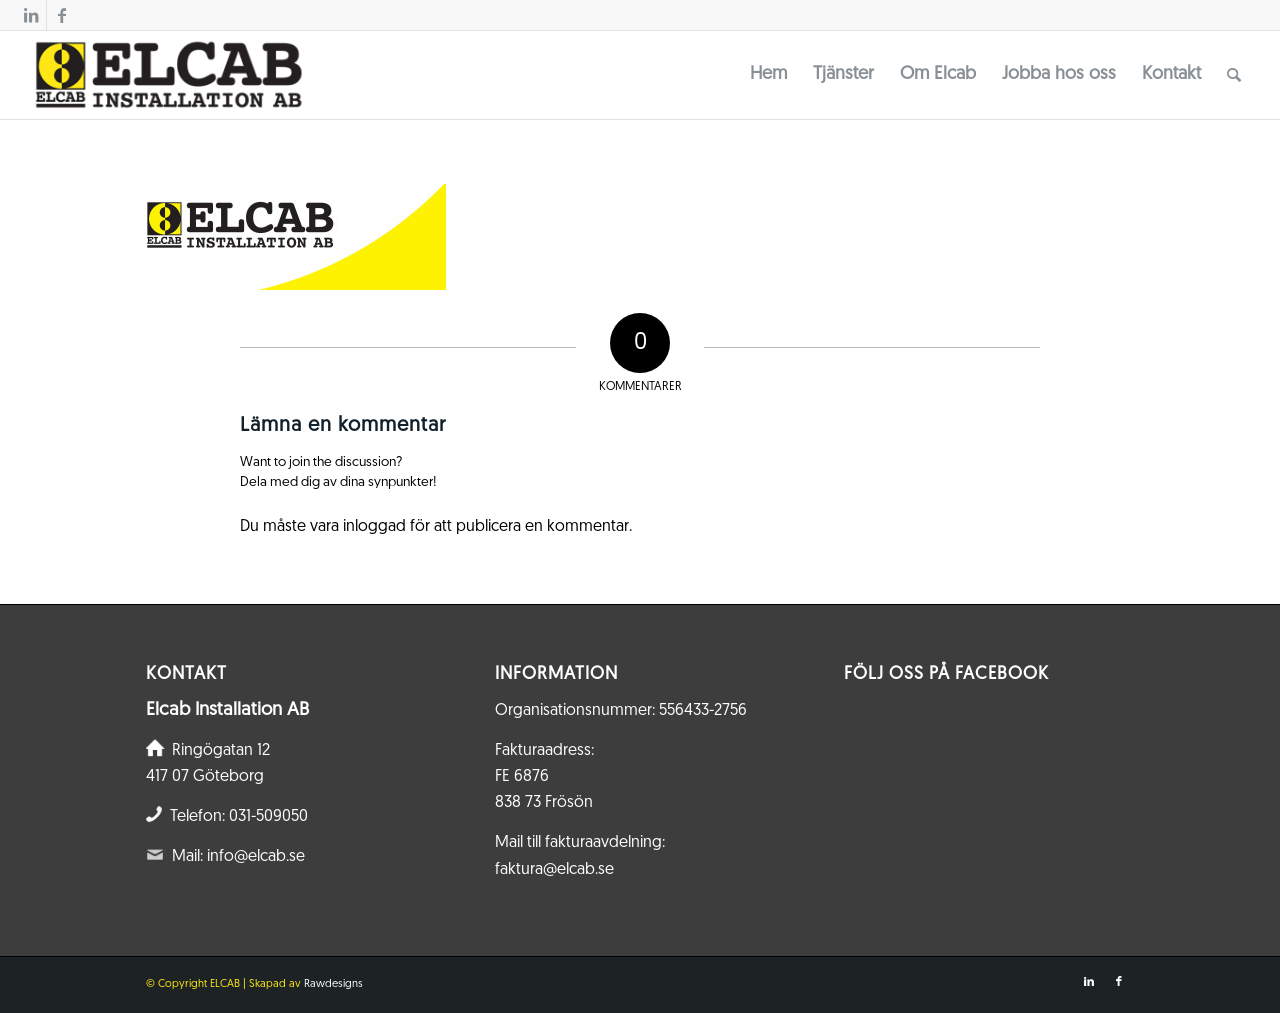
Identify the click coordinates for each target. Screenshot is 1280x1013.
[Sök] (1234, 75)
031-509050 (268, 817)
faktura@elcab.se (554, 870)
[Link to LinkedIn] (31, 15)
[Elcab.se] (168, 75)
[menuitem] (768, 75)
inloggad (374, 527)
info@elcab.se (256, 857)
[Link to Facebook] (62, 15)
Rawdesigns (333, 984)
